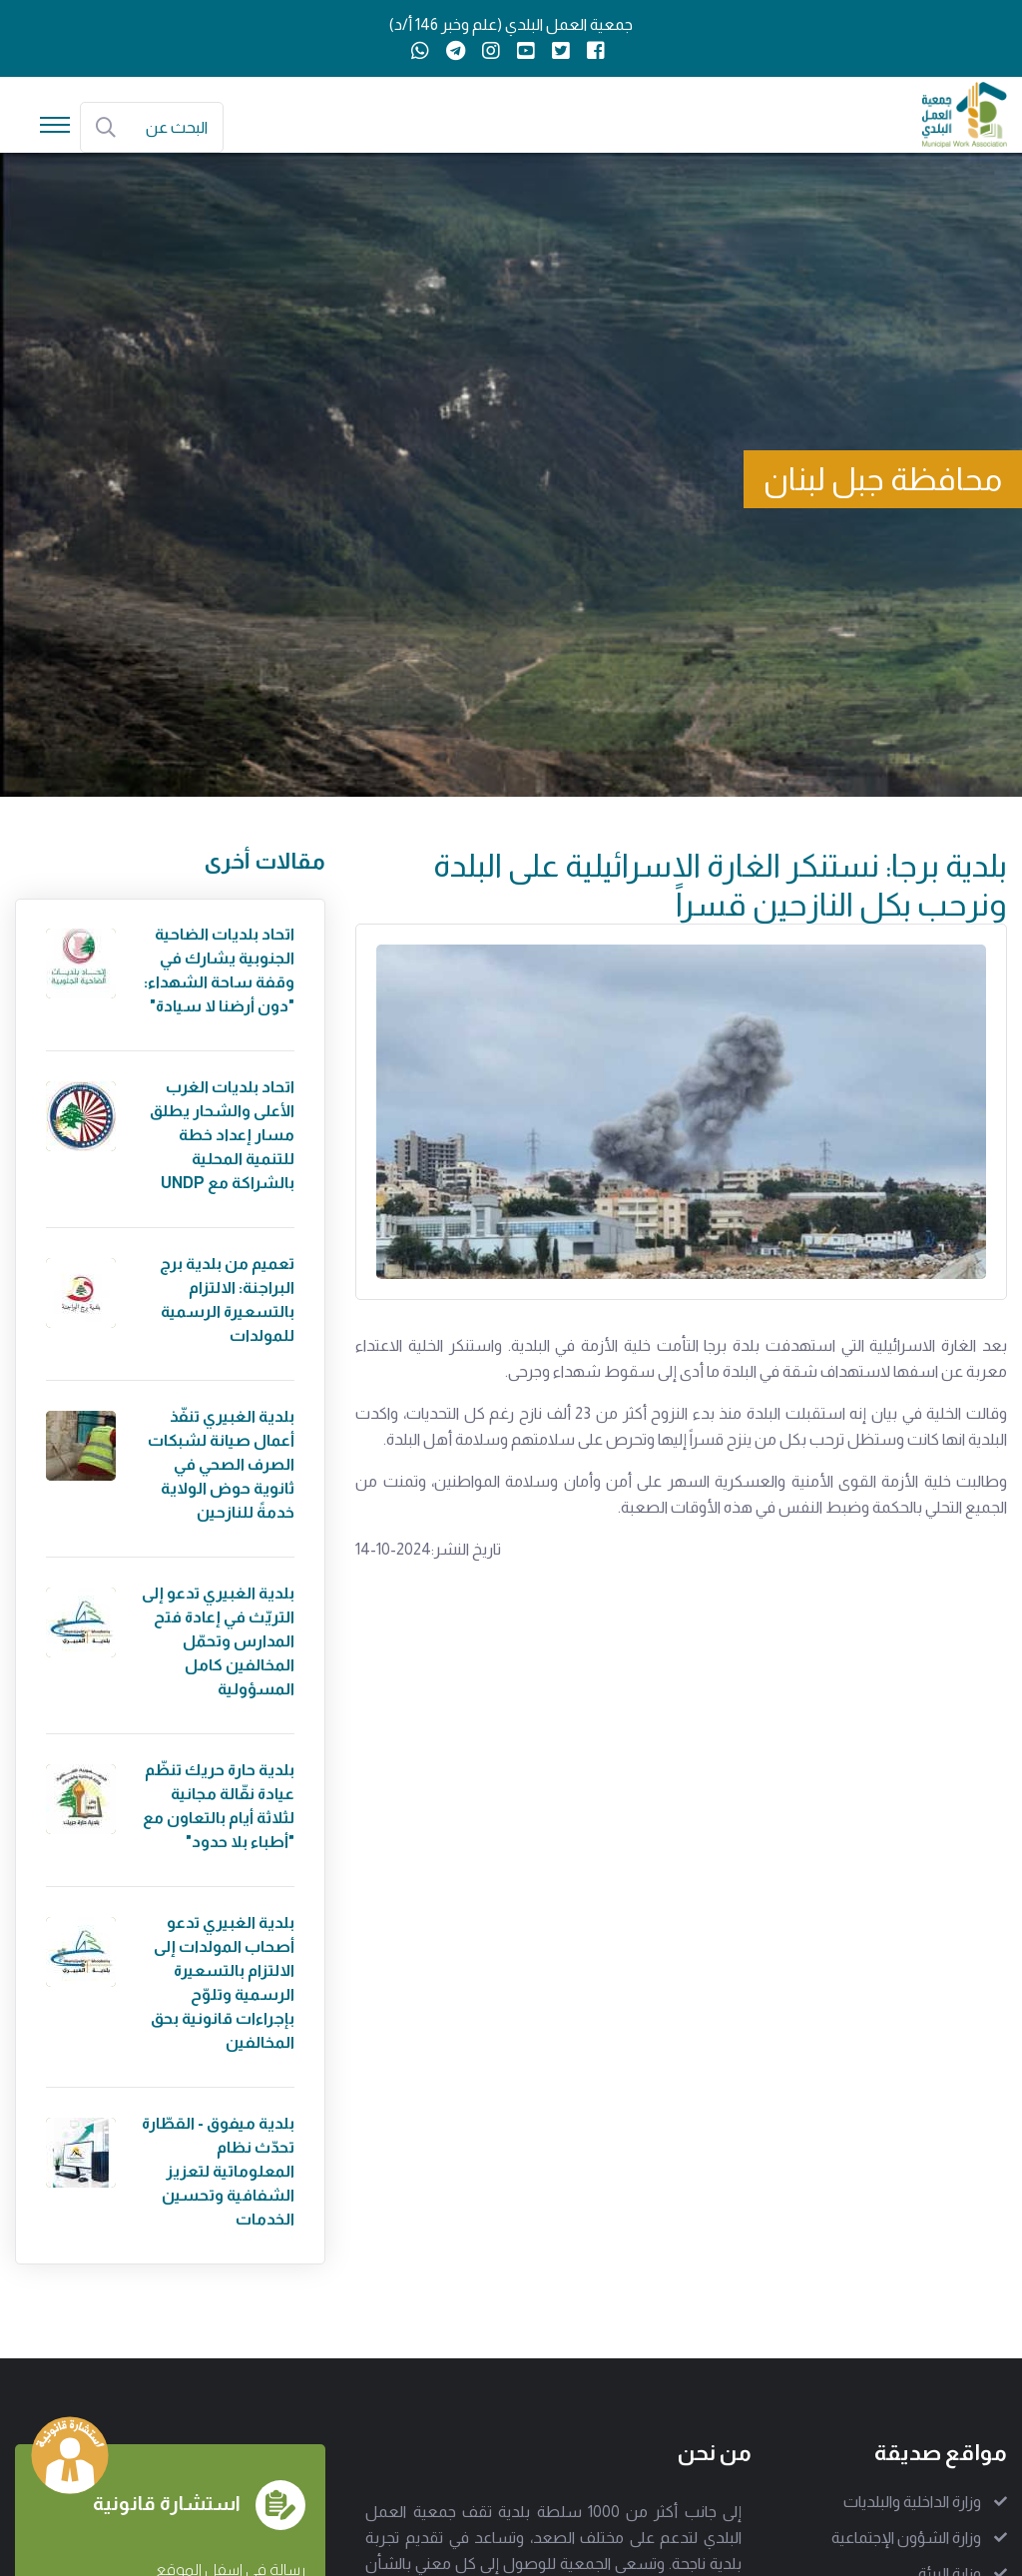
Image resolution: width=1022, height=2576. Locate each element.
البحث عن (177, 127)
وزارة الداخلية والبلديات (912, 2501)
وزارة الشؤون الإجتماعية (906, 2537)
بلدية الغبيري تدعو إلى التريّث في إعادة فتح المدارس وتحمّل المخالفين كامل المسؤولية (218, 1641)
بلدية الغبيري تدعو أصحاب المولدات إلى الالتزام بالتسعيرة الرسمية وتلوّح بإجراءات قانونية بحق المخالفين (222, 1982)
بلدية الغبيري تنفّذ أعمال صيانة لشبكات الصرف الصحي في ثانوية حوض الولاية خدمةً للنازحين (221, 1464)
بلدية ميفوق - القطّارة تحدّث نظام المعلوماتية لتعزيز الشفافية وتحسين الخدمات (218, 2171)
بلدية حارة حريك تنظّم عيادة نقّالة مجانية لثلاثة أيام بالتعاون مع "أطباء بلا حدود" (218, 1805)
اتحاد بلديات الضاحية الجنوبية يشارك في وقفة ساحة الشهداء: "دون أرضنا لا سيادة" (219, 970)
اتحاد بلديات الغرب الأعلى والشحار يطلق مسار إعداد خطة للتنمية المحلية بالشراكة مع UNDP (222, 1134)
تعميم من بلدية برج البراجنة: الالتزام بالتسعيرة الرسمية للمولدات (227, 1299)
